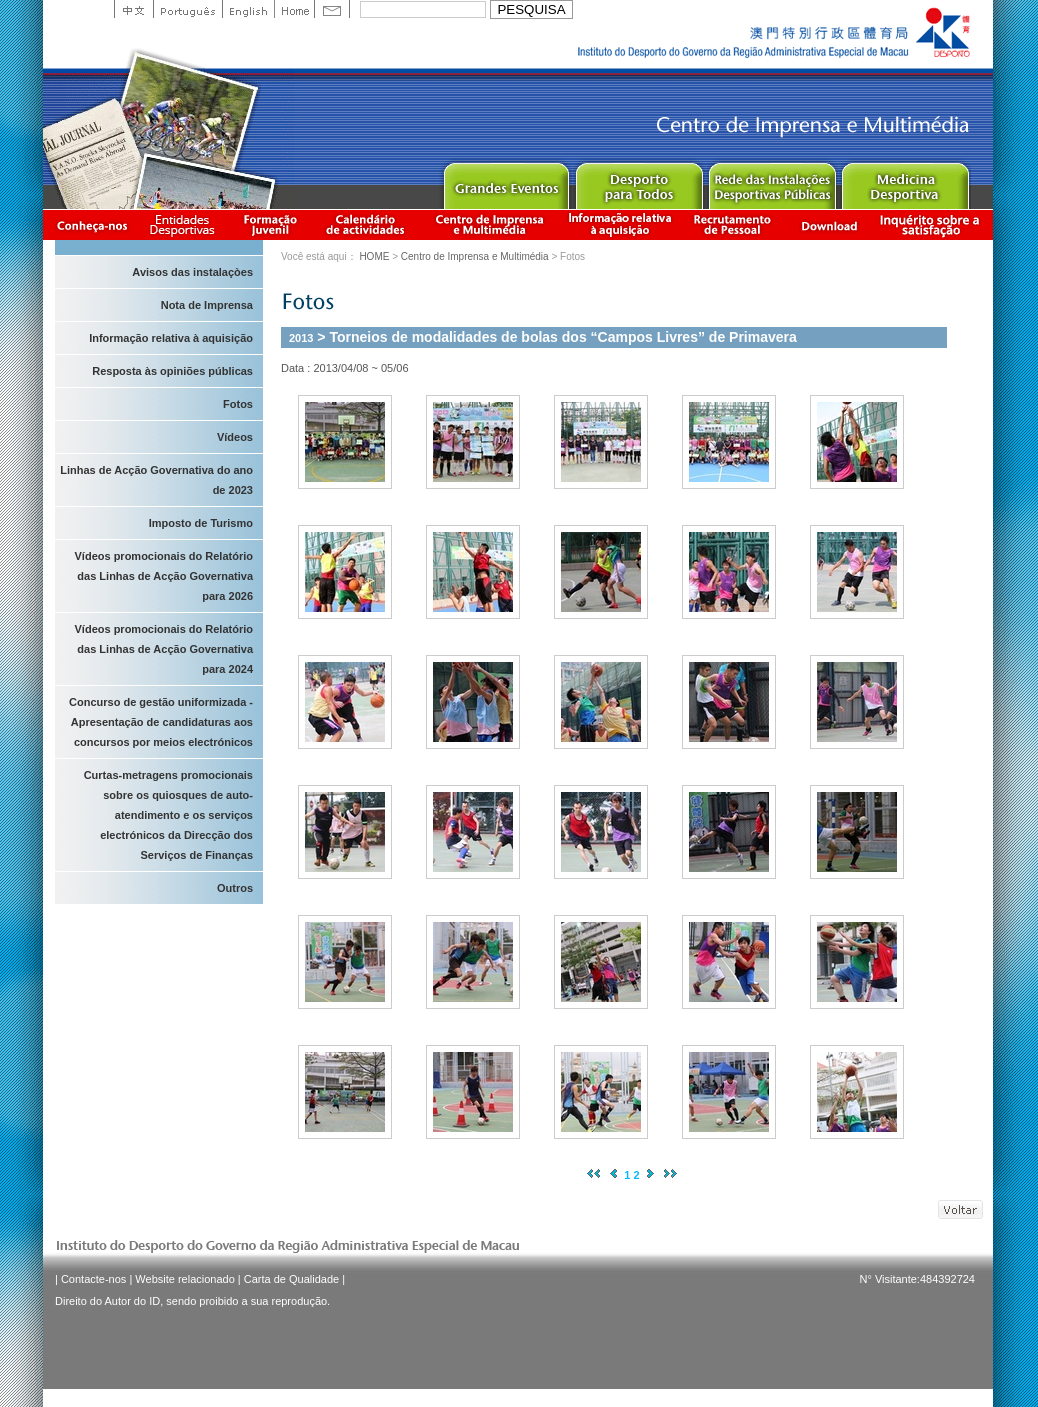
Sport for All (638, 181)
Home (294, 9)
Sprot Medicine (904, 181)
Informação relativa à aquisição (620, 224)
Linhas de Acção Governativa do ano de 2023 (156, 480)
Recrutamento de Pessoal (733, 224)
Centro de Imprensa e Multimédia (490, 224)
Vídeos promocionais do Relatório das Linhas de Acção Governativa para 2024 (164, 649)
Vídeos (235, 437)
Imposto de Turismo (201, 523)
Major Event (505, 181)
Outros (235, 888)
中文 (133, 9)
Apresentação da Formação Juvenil (270, 224)
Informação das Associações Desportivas (185, 224)
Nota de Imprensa (207, 305)
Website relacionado (184, 1279)
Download (829, 224)
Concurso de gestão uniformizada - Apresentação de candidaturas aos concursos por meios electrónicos (161, 722)
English (248, 9)
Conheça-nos (92, 224)
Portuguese (187, 9)
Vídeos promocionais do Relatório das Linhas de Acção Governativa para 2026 (164, 576)
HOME (374, 256)
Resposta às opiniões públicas (172, 371)
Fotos (238, 404)
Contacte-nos (93, 1279)
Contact (332, 9)
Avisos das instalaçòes (192, 272)
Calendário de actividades (366, 224)
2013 (301, 338)
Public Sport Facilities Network (771, 181)
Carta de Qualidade (291, 1279)
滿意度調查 (933, 224)
